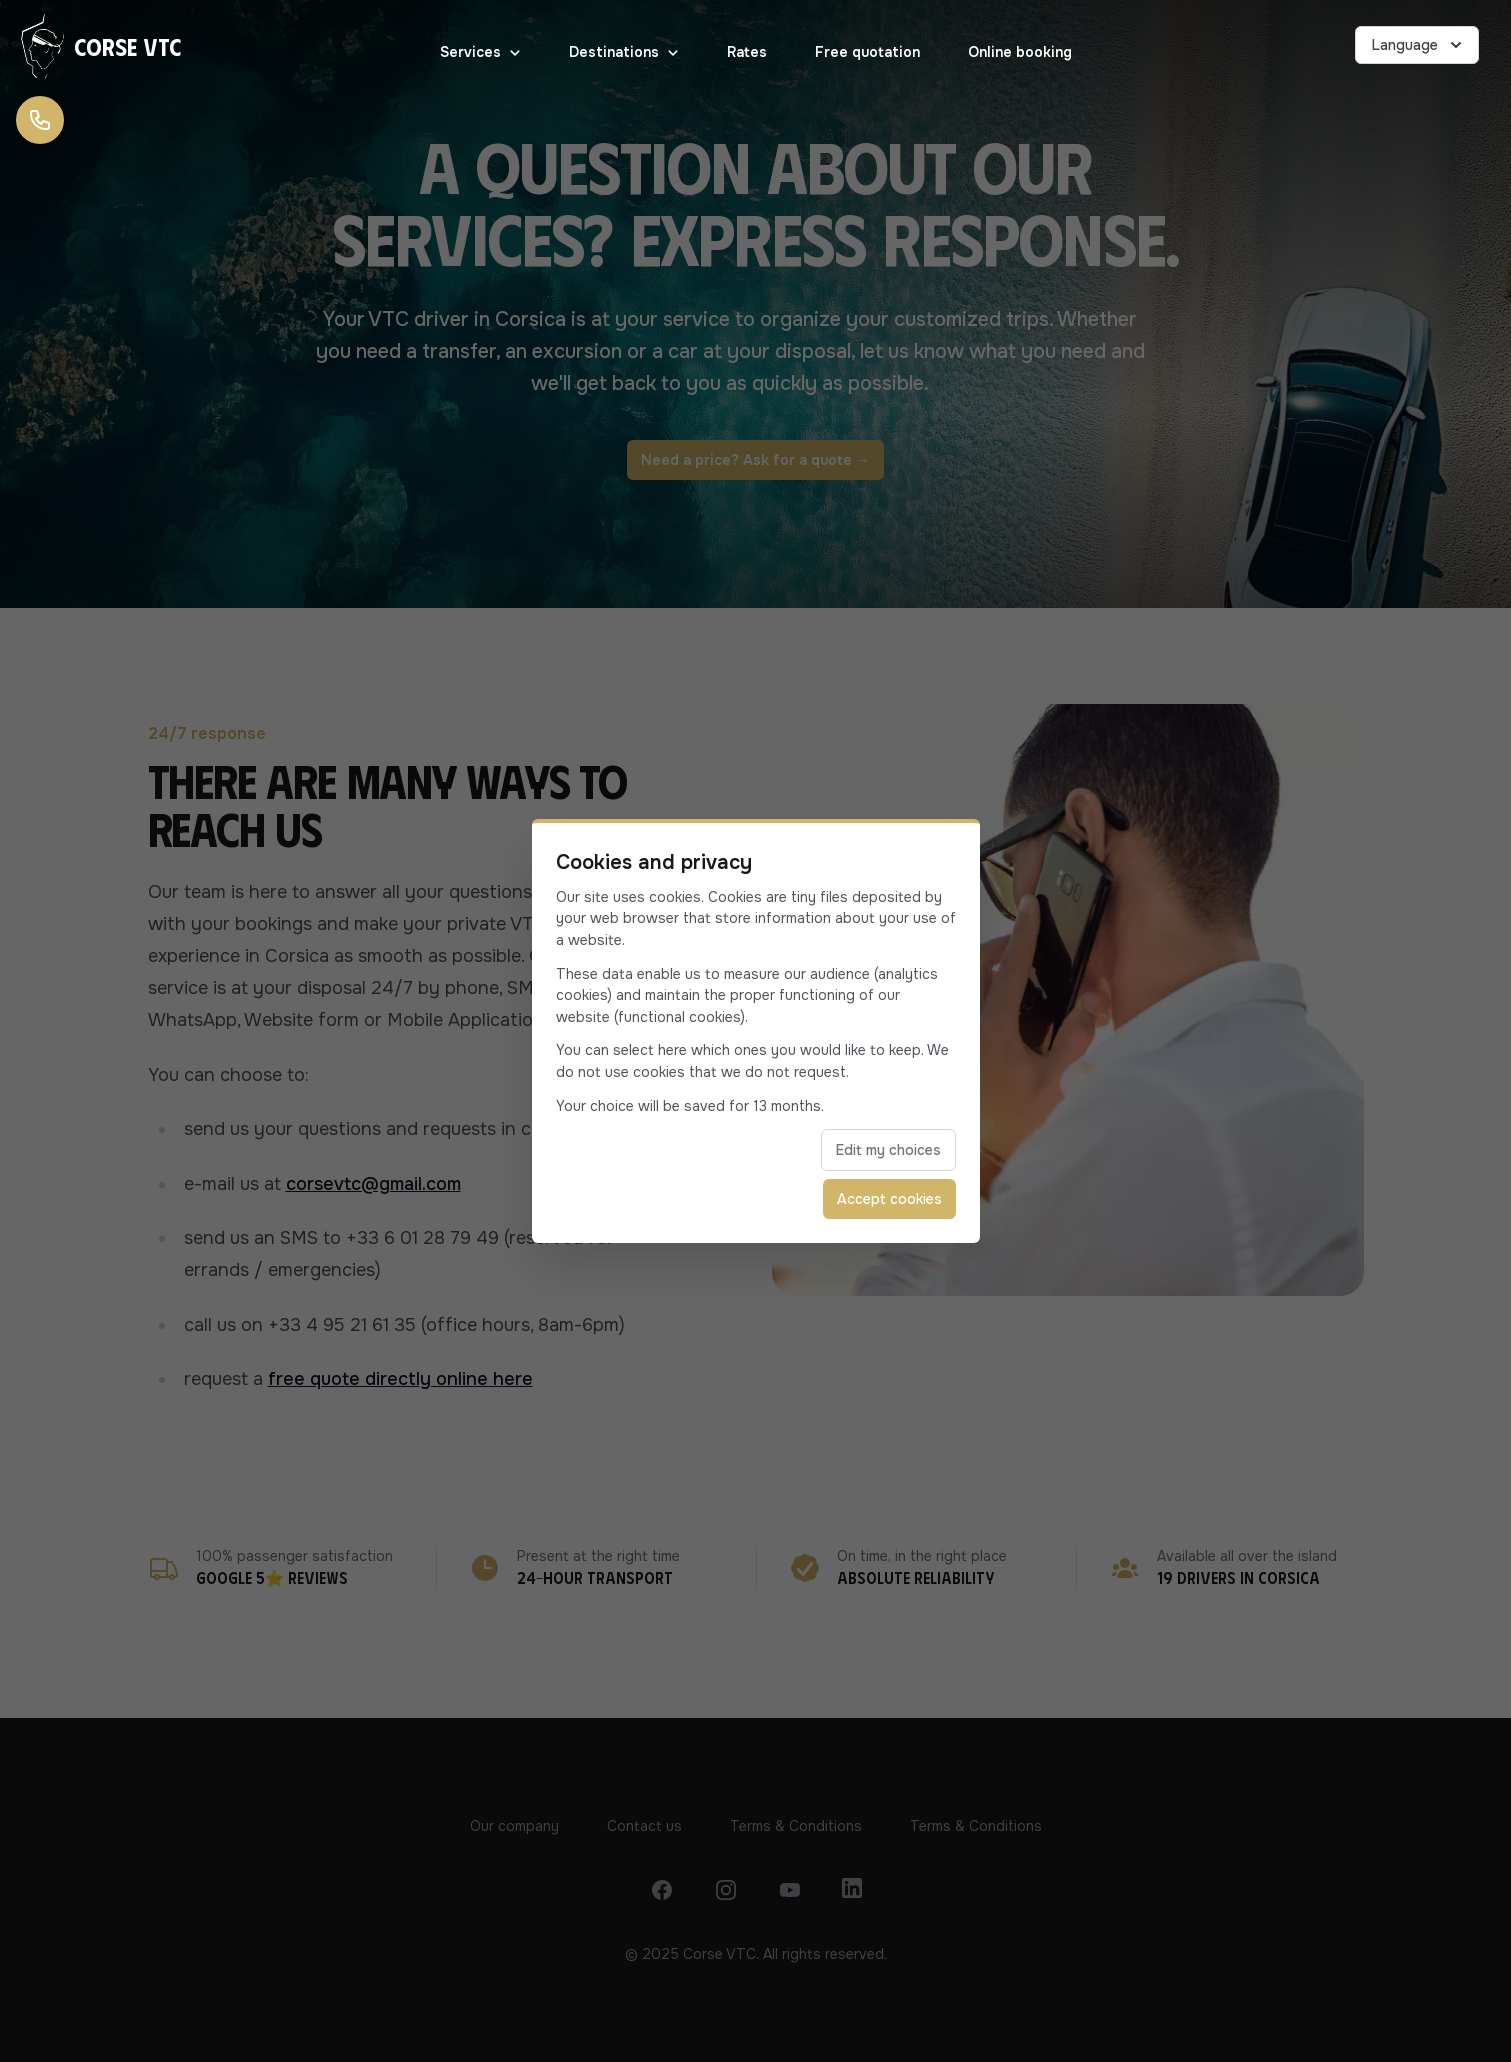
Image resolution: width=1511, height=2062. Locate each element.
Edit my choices (888, 1150)
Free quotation (867, 52)
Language (1419, 45)
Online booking (1020, 52)
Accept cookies (889, 1199)
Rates (747, 52)
